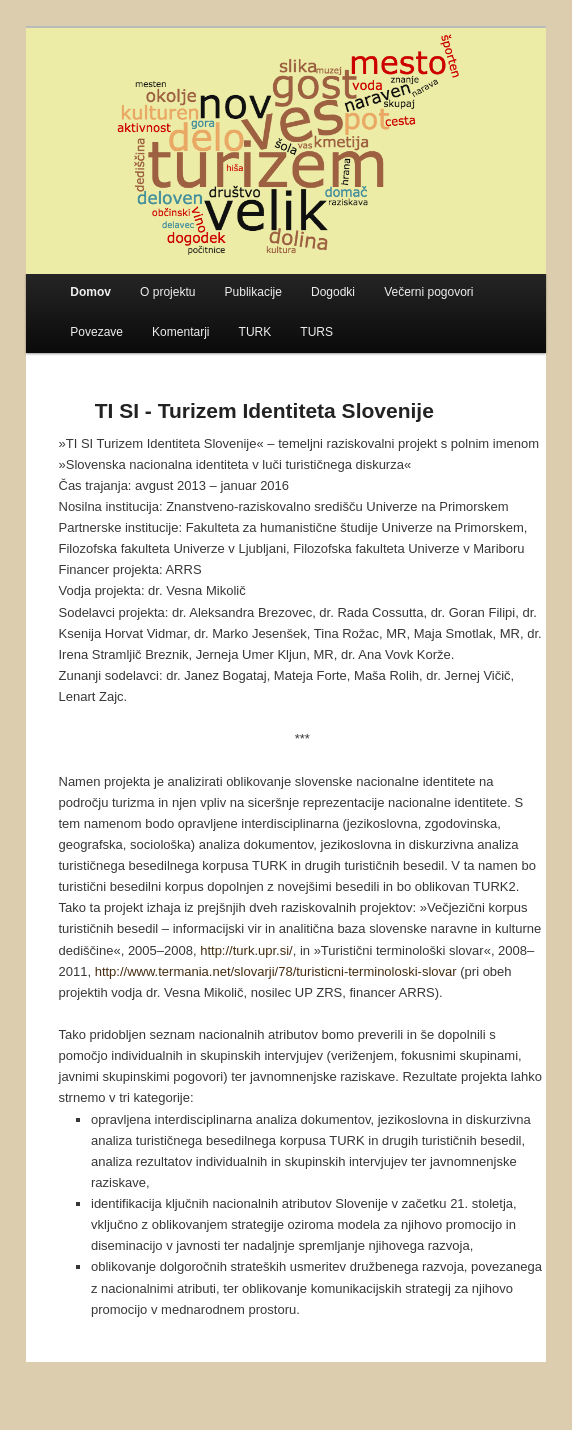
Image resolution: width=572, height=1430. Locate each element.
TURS (316, 332)
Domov (90, 292)
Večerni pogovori (428, 292)
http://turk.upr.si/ (246, 950)
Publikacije (253, 292)
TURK (255, 332)
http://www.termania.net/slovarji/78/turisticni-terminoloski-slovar (276, 971)
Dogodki (333, 292)
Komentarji (180, 332)
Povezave (96, 332)
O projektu (167, 292)
